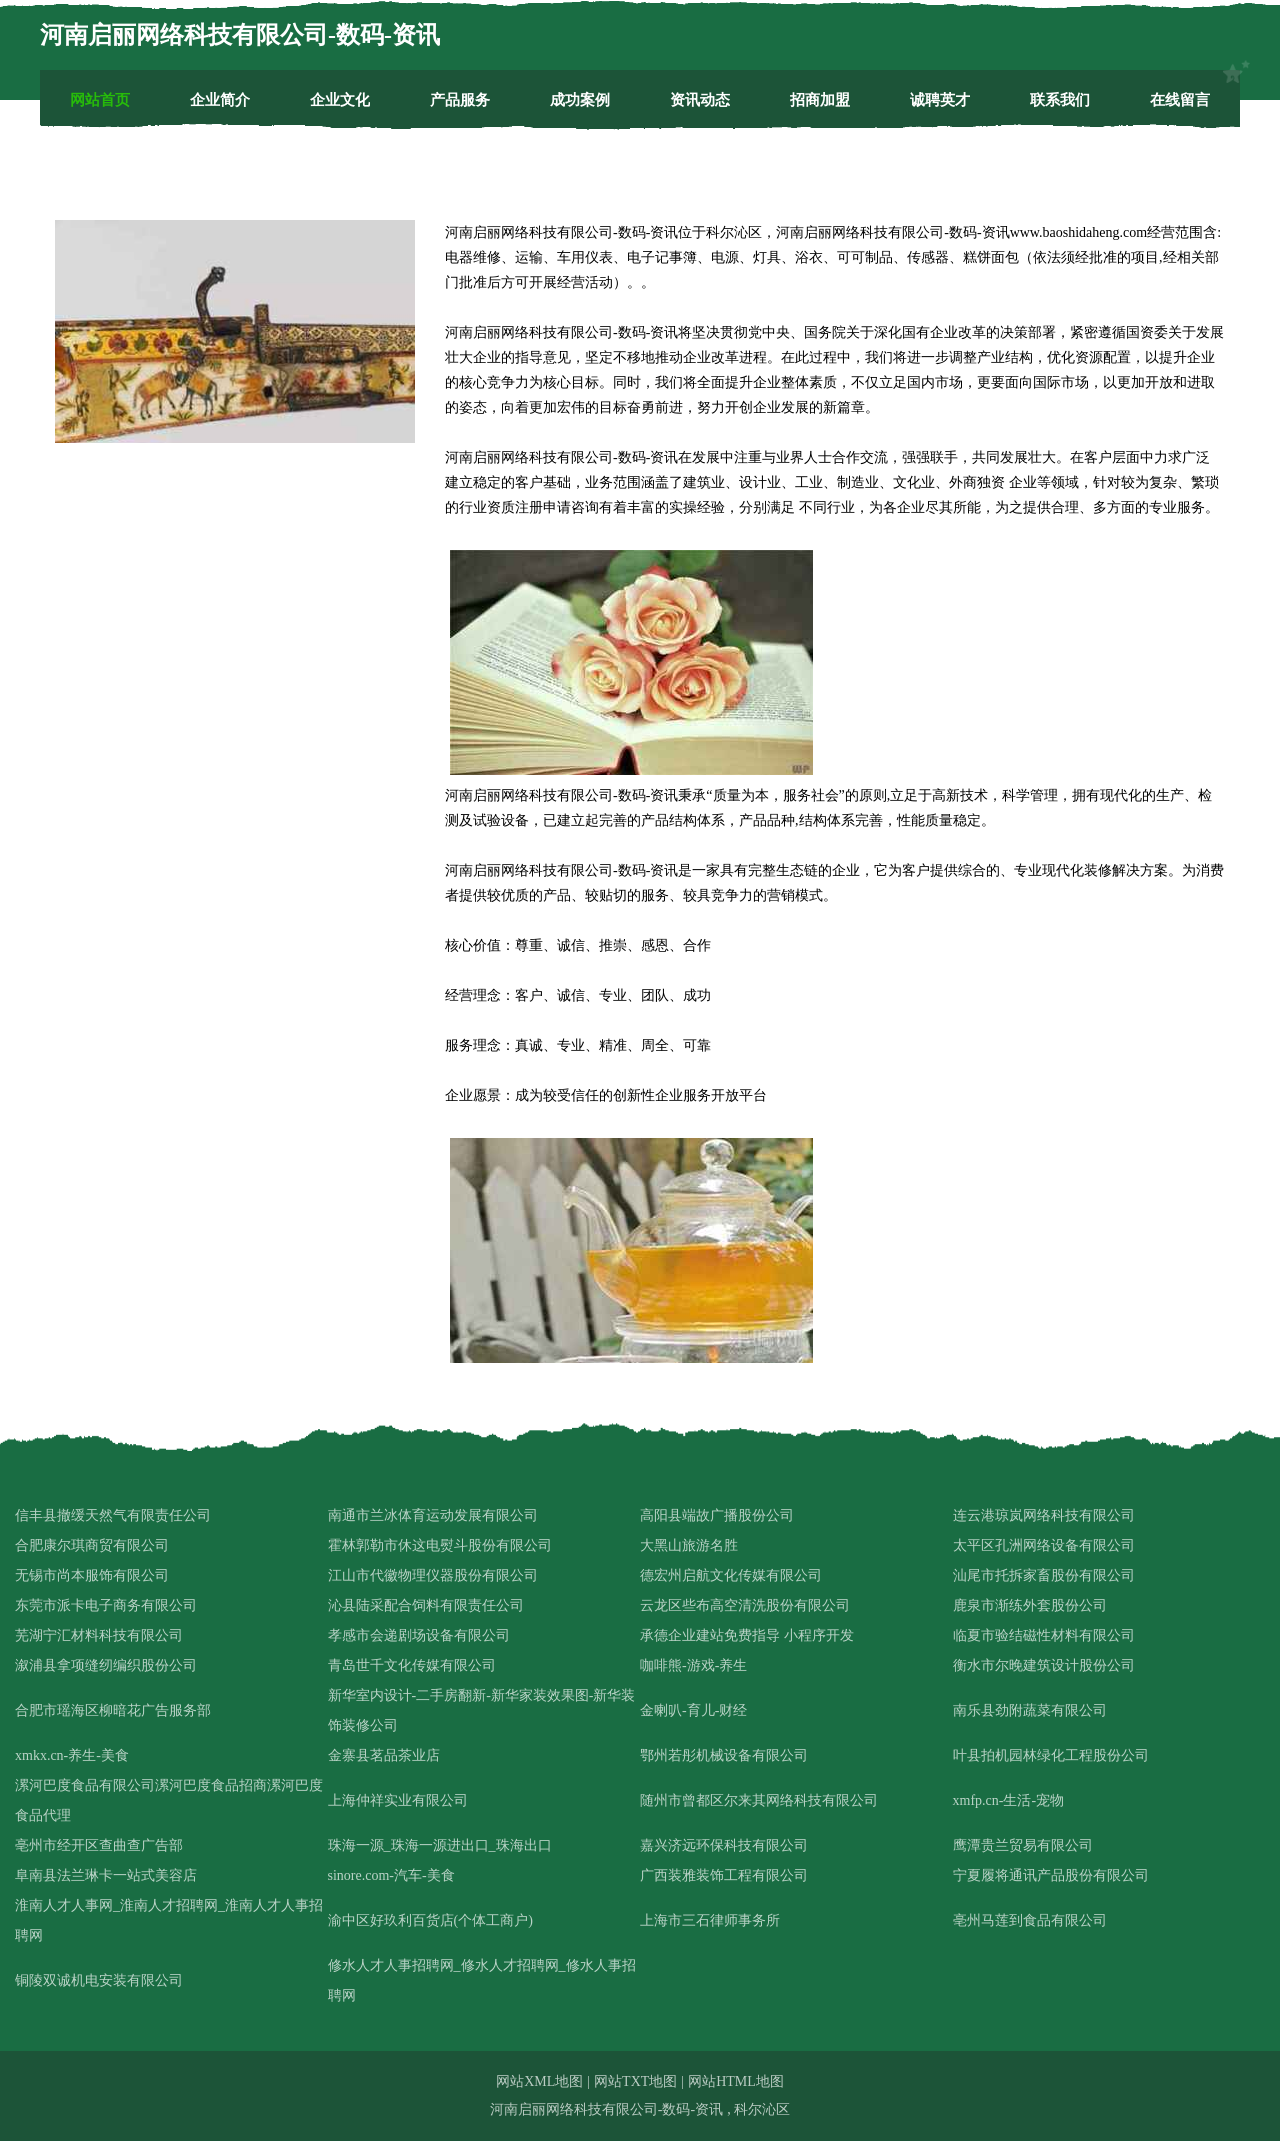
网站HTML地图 (736, 2081)
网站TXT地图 (635, 2081)
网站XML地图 (539, 2081)
